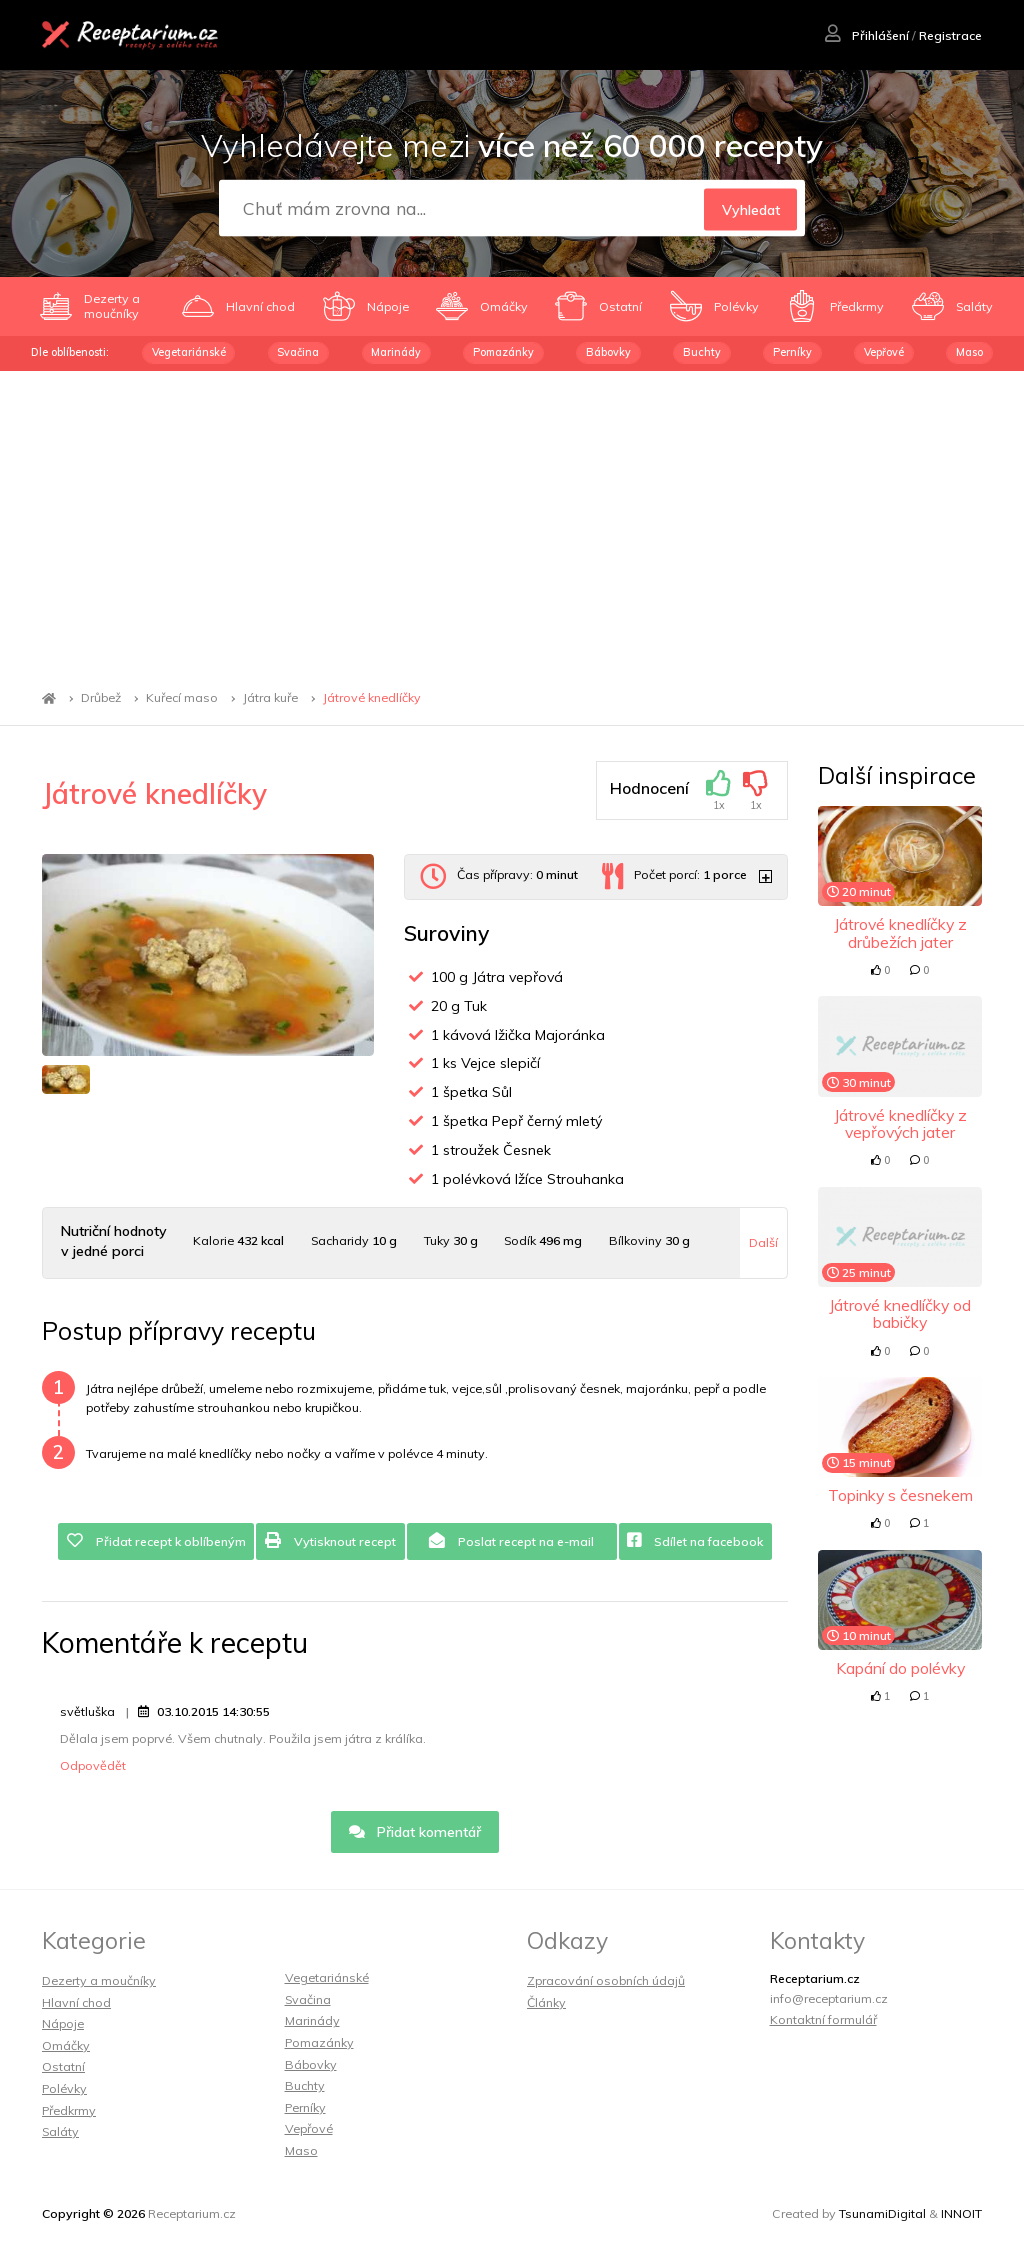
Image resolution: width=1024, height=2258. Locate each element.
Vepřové (884, 352)
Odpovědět (93, 1765)
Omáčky (66, 2045)
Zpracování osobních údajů (606, 1980)
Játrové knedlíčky (372, 698)
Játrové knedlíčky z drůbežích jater (900, 932)
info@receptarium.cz (829, 1998)
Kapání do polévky (900, 1668)
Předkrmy (69, 2110)
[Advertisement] (512, 521)
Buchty (702, 352)
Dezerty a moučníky (99, 1980)
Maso (969, 352)
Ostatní (63, 2066)
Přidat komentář (415, 1832)
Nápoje (63, 2023)
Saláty (60, 2131)
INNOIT (961, 2213)
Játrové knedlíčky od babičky (900, 1313)
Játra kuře (270, 698)
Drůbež (101, 698)
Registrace (950, 35)
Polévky (64, 2088)
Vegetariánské (189, 352)
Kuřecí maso (182, 698)
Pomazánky (503, 352)
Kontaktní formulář (823, 2019)
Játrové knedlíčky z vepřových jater (900, 1123)
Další (763, 1242)
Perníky (792, 352)
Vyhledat (751, 209)
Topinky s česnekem (900, 1495)
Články (546, 2002)
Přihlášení (867, 35)
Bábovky (608, 352)
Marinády (396, 352)
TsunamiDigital (882, 2213)
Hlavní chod (76, 2002)
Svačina (298, 352)
